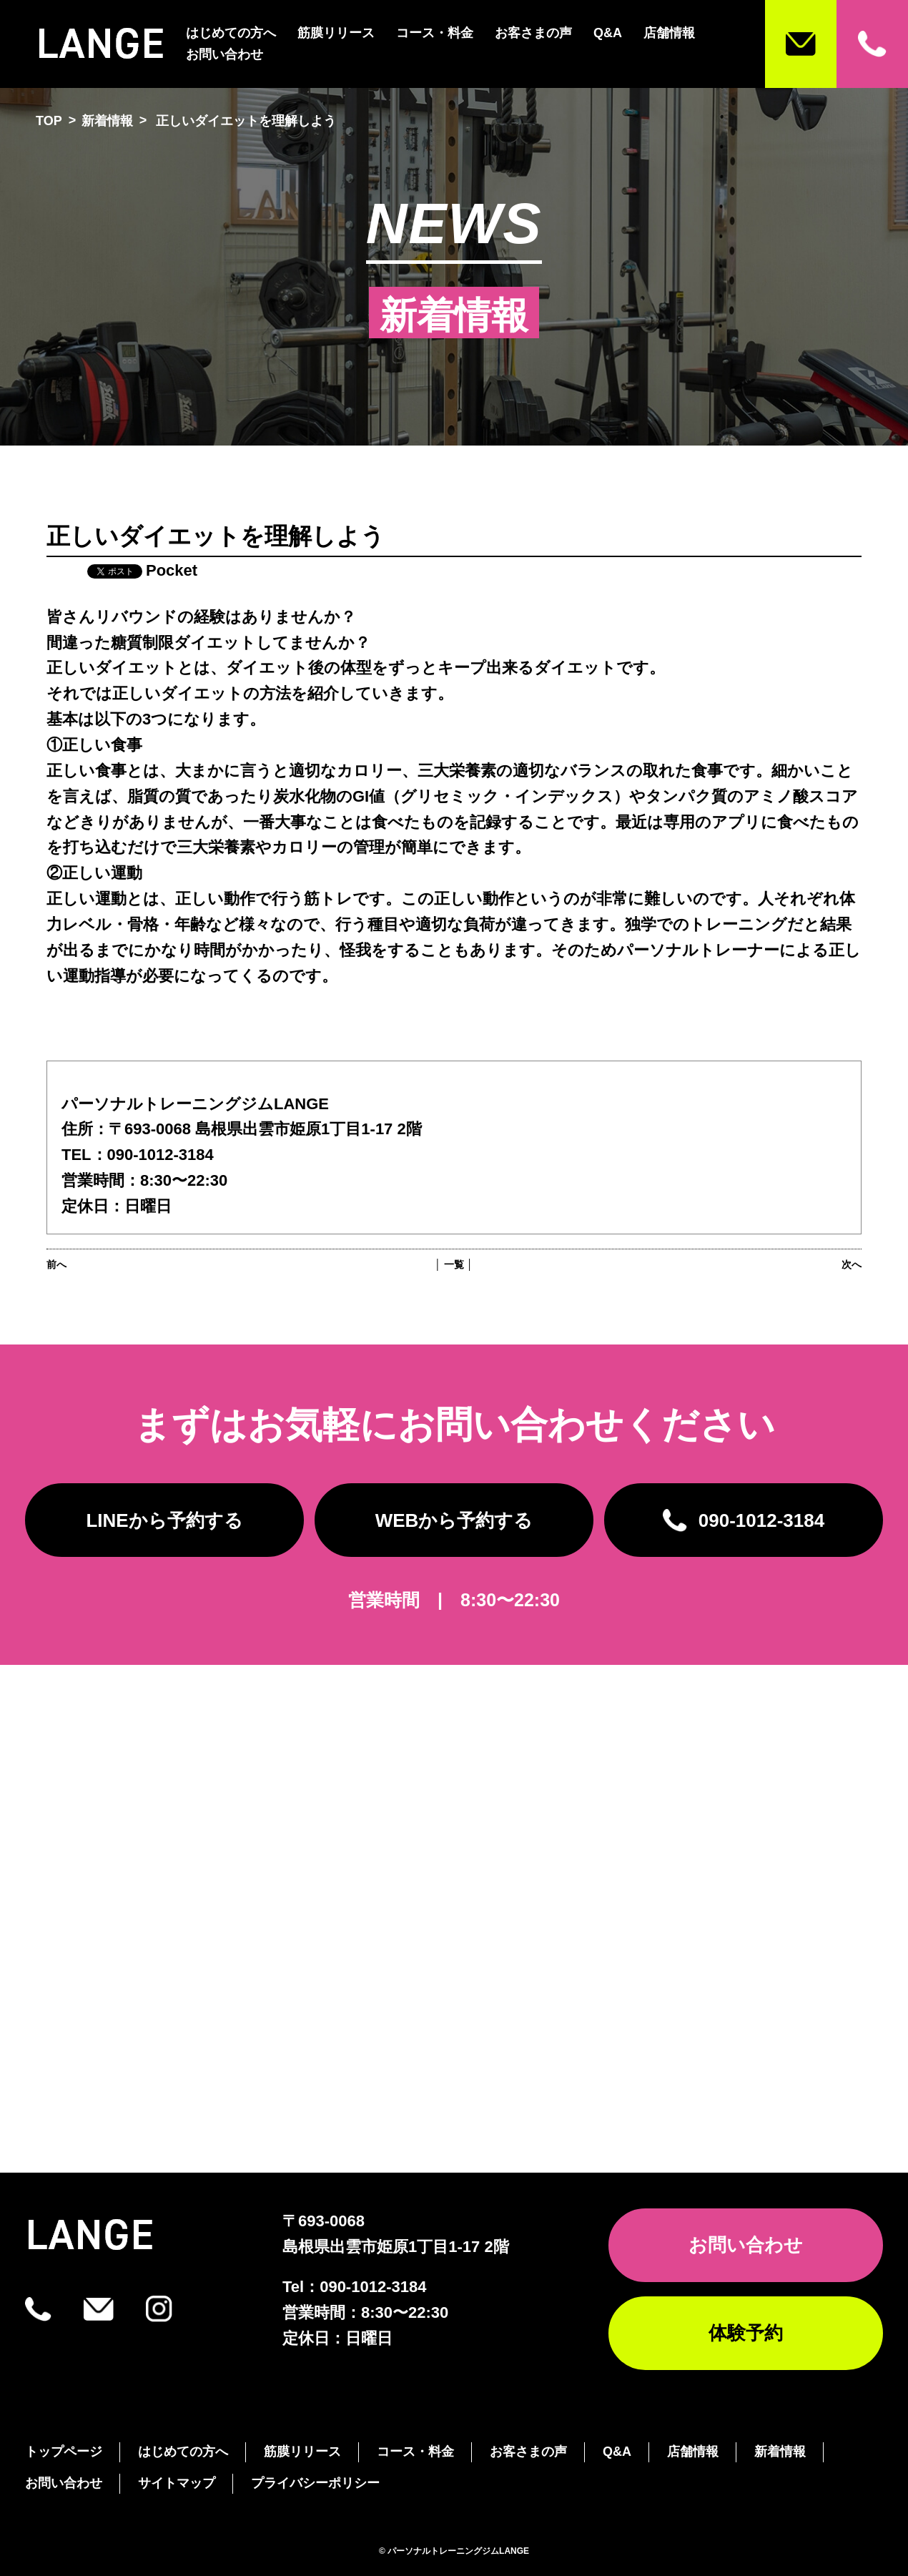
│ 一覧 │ (454, 1264)
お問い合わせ (224, 54)
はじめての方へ (231, 33)
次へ (852, 1264)
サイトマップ (176, 2483)
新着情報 (107, 121)
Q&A (607, 33)
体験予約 (746, 2333)
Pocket (171, 570)
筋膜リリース (336, 33)
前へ (56, 1264)
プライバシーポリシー (315, 2483)
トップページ (63, 2451)
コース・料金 (434, 33)
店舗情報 (669, 33)
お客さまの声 (533, 33)
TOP (49, 121)
